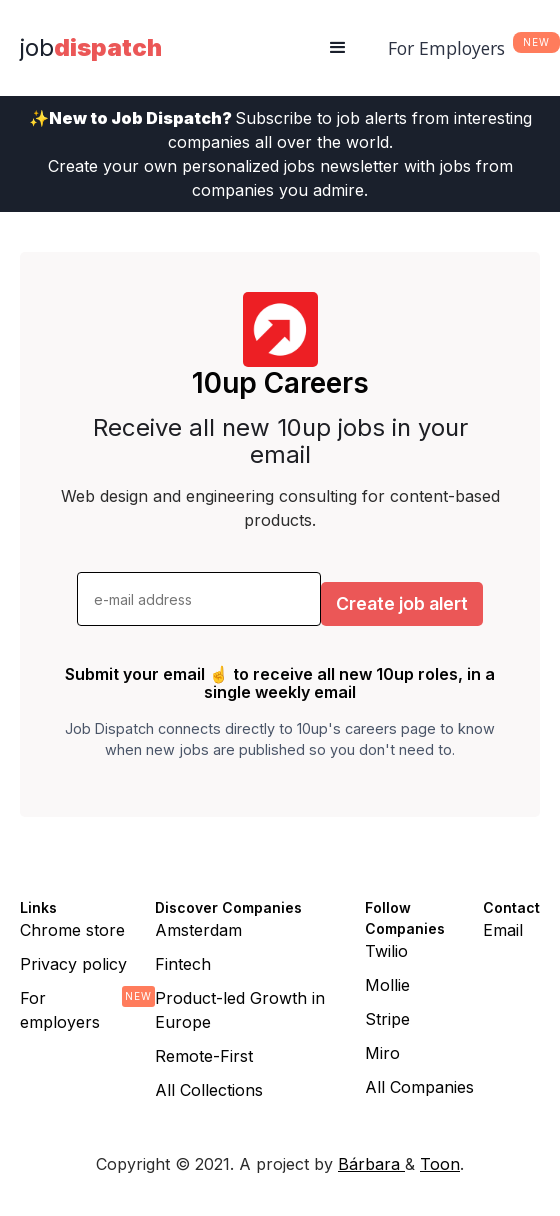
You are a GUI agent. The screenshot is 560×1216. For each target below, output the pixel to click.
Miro (382, 1053)
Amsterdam (198, 930)
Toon (440, 1164)
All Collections (209, 1090)
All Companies (419, 1087)
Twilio (386, 951)
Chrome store (72, 930)
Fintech (183, 964)
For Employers (446, 48)
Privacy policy (73, 964)
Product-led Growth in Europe (240, 1010)
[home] (91, 48)
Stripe (387, 1019)
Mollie (387, 985)
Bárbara (371, 1164)
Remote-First (204, 1056)
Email (503, 930)
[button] (338, 48)
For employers (60, 1010)
